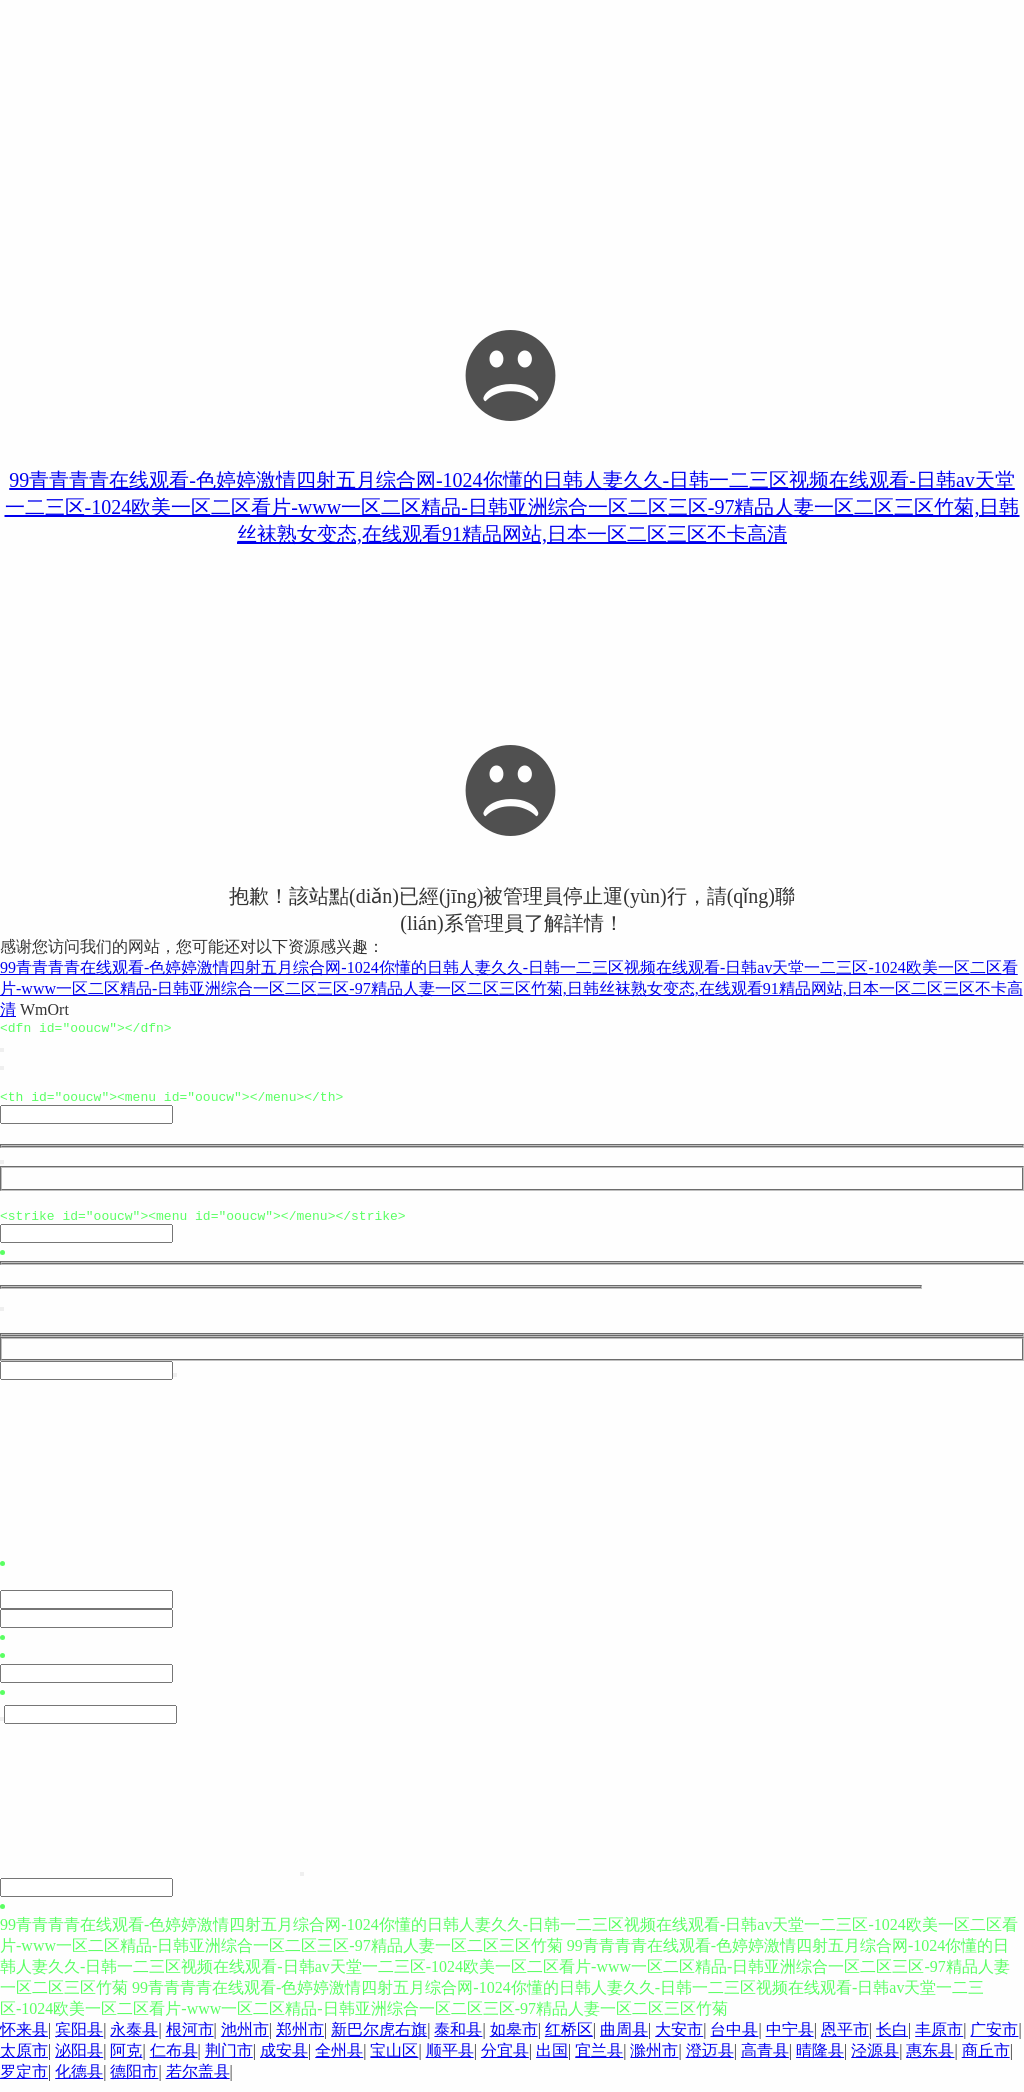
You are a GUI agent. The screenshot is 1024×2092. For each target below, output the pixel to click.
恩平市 (845, 2038)
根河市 (190, 2038)
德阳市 (134, 2080)
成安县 (284, 2059)
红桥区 (569, 2038)
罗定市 (24, 2080)
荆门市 (229, 2059)
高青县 (765, 2059)
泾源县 (875, 2059)
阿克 (126, 2059)
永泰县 (134, 2038)
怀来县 (24, 2038)
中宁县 (790, 2038)
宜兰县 (599, 2059)
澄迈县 (710, 2059)
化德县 (79, 2080)
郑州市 (300, 2038)
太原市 (24, 2059)
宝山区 (394, 2059)
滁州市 (654, 2059)
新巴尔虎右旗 (379, 2038)
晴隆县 (820, 2059)
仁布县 (174, 2059)
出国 (552, 2059)
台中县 (734, 2038)
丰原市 (939, 2038)
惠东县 (930, 2059)
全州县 (339, 2059)
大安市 (679, 2038)
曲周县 (624, 2038)
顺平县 (450, 2059)
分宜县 (505, 2059)
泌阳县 (79, 2059)
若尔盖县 (198, 2080)
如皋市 (514, 2038)
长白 (892, 2038)
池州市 (245, 2038)
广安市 (994, 2038)
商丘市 (986, 2059)
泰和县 (458, 2038)
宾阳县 (79, 2038)
